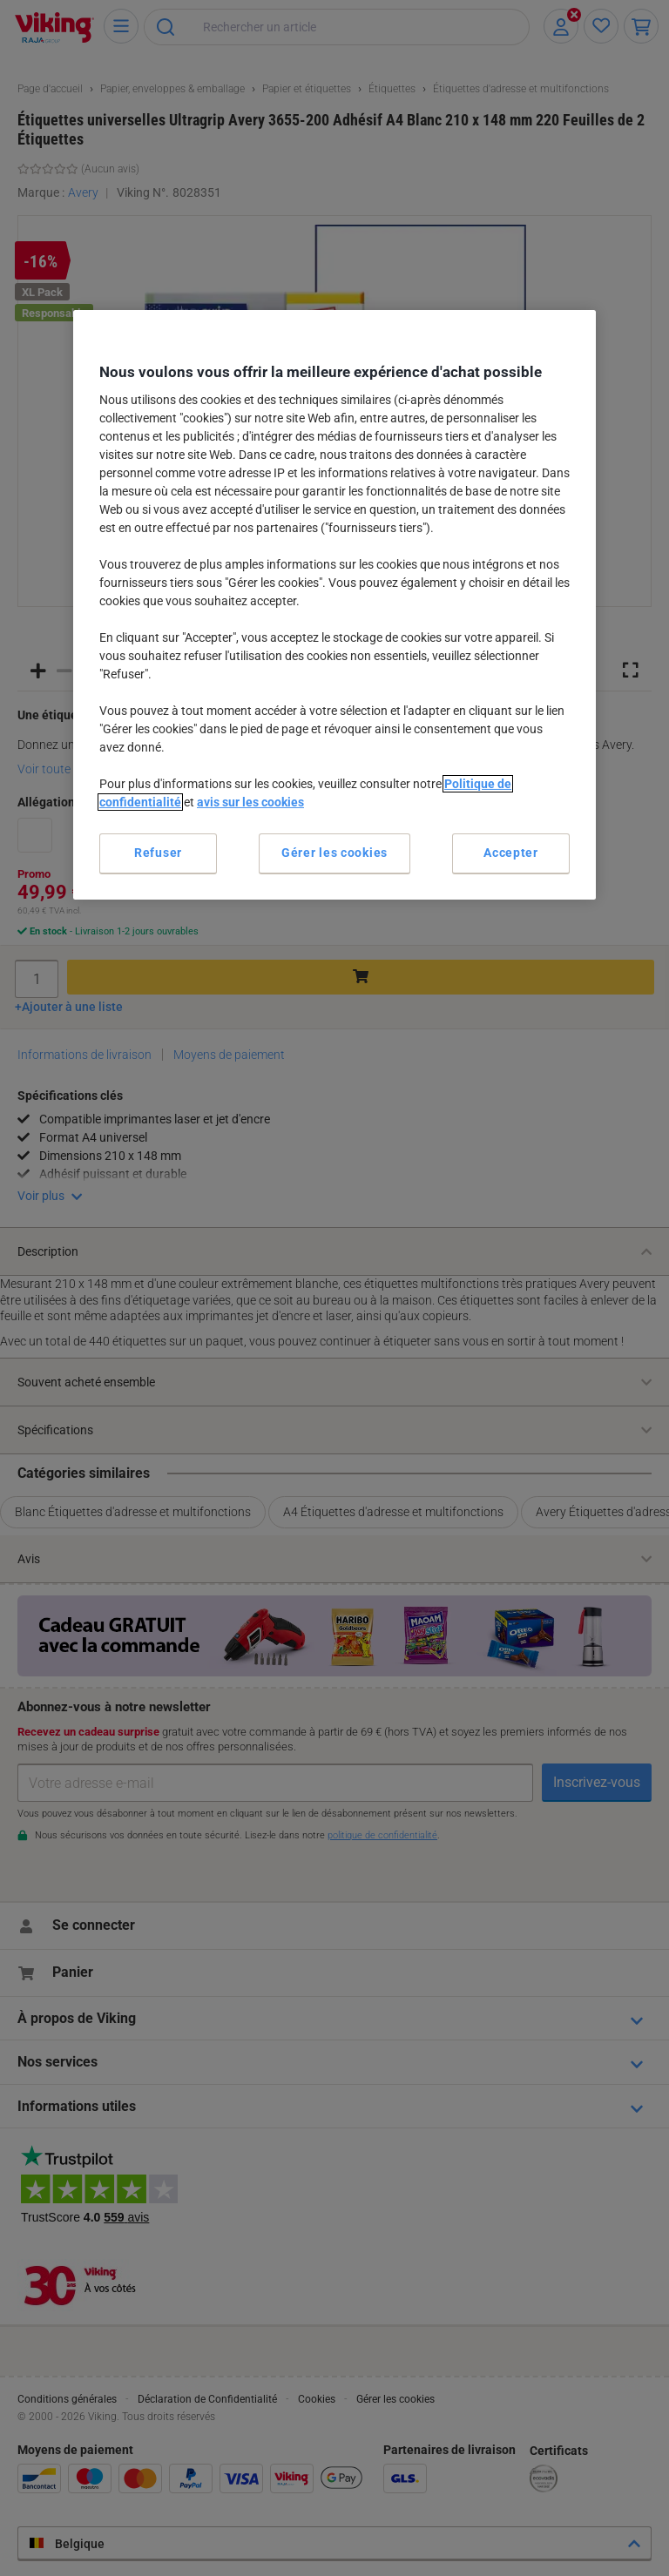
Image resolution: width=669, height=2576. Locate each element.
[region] (334, 605)
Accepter (510, 853)
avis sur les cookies (250, 802)
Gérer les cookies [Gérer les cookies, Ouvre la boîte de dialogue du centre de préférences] (334, 853)
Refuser (158, 853)
